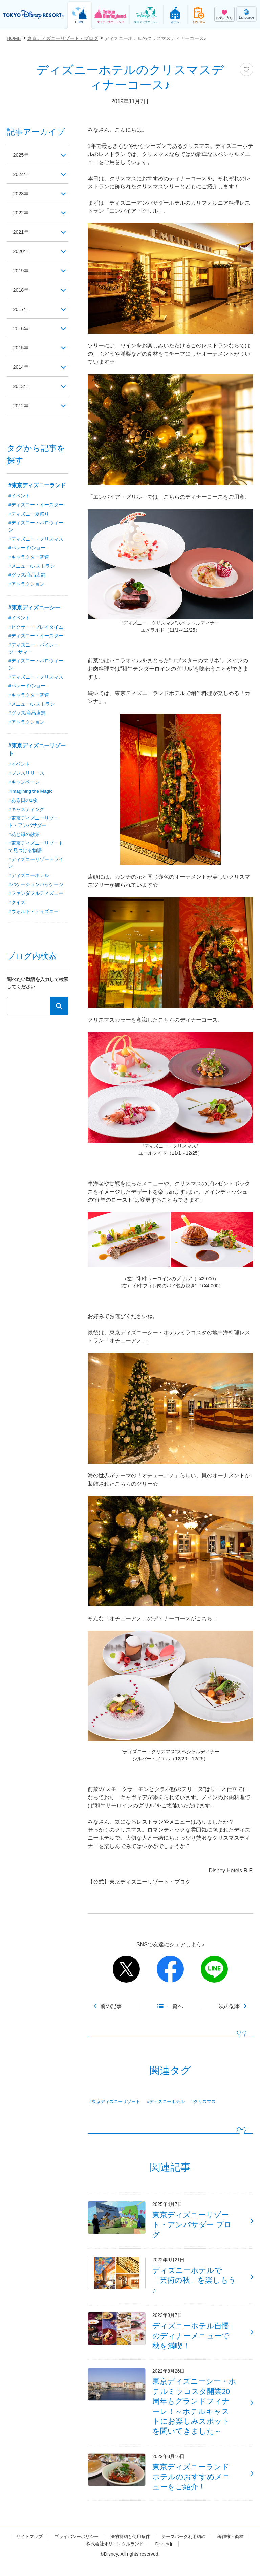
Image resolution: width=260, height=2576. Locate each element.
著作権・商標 (77, 2556)
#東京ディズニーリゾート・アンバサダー (33, 825)
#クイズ (16, 906)
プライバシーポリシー (93, 2549)
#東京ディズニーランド (37, 485)
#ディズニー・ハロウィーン (35, 527)
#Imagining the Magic (30, 794)
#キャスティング (26, 812)
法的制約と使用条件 (150, 2549)
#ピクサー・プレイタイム (35, 628)
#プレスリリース (26, 775)
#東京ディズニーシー (34, 608)
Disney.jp (186, 2556)
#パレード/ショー (27, 548)
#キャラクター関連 (28, 558)
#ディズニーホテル (171, 2101)
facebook (170, 1969)
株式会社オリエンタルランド (134, 2556)
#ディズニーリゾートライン (35, 866)
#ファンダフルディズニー (35, 897)
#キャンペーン (24, 785)
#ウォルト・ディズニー (33, 916)
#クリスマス (211, 2101)
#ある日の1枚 (23, 803)
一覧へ (175, 2006)
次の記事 (229, 2006)
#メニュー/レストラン (31, 567)
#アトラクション (26, 585)
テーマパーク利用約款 (207, 2549)
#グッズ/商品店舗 (27, 576)
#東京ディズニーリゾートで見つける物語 (35, 850)
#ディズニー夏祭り (28, 514)
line (214, 1969)
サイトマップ (43, 2549)
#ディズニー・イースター (35, 505)
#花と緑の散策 (24, 837)
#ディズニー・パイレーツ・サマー (33, 650)
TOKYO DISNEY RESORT (33, 14)
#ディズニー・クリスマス (35, 539)
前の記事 (111, 2006)
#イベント (19, 496)
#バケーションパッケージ (35, 888)
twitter (126, 1969)
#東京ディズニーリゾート (116, 2101)
